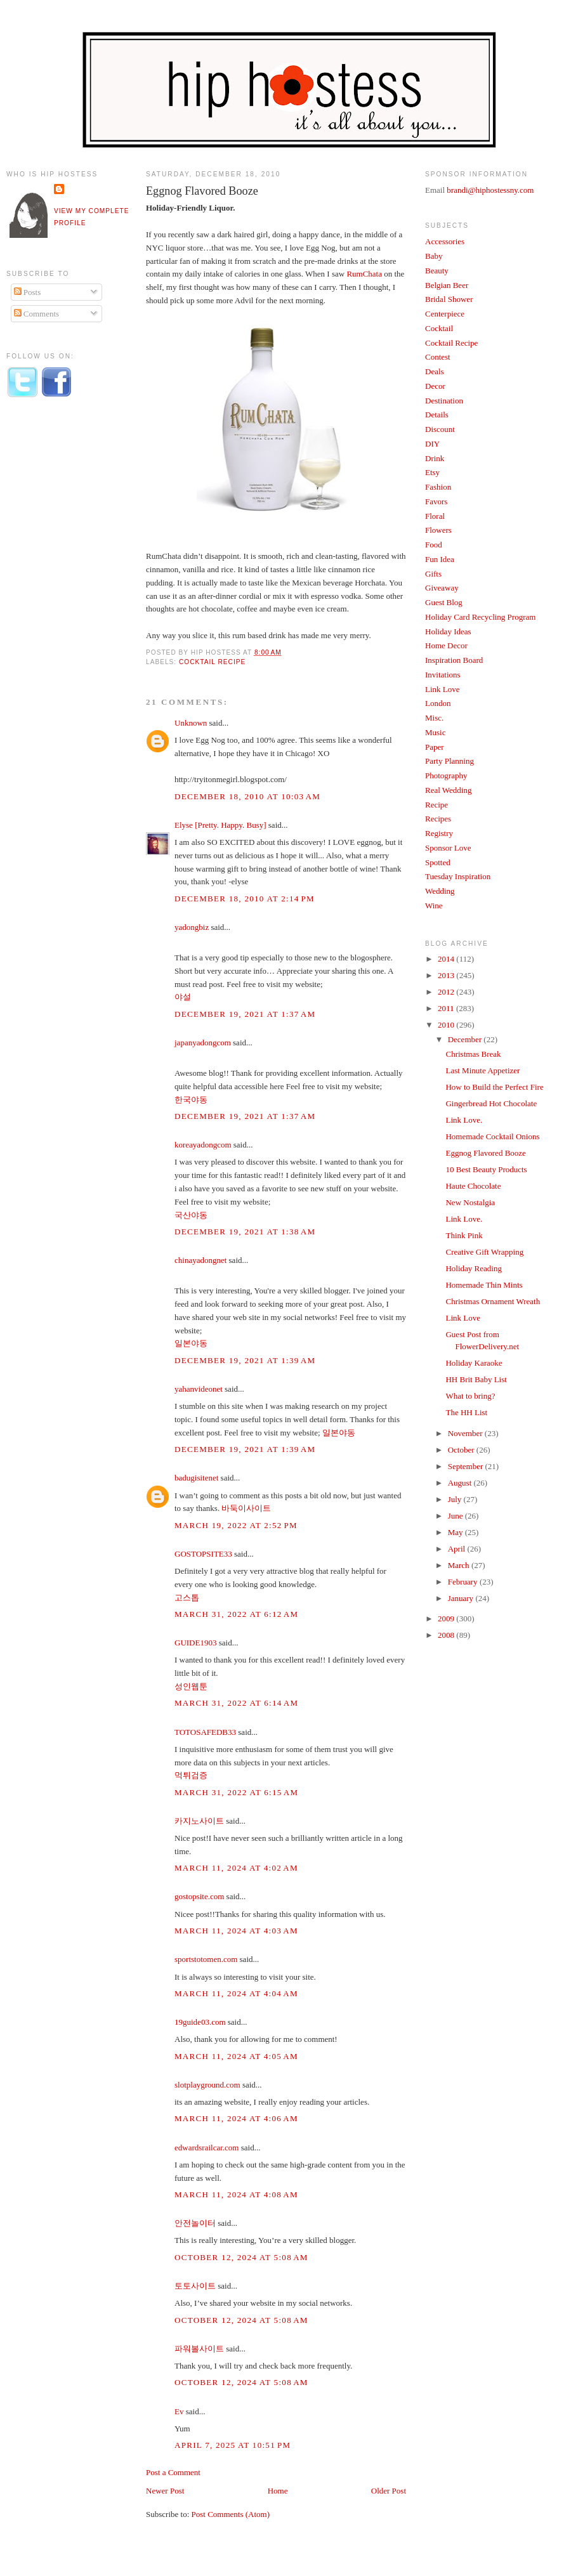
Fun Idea (439, 559)
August (461, 1482)
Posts (27, 292)
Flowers (438, 530)
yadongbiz (191, 927)
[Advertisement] (57, 617)
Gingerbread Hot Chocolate (491, 1103)
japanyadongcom (202, 1042)
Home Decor (446, 645)
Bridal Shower (449, 299)
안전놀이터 (195, 2223)
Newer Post (165, 2490)
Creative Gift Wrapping (484, 1252)
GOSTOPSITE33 (203, 1554)
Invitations (443, 674)
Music (435, 732)
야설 (182, 997)
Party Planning (449, 761)
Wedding (440, 891)
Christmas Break (473, 1054)
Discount (440, 429)
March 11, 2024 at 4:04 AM (236, 1993)
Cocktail (439, 328)
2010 (447, 1025)
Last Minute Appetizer (482, 1070)
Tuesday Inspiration (457, 876)
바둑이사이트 (246, 1508)
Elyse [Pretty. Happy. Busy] (220, 825)
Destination (444, 400)
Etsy (432, 472)
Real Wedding (448, 790)
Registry (439, 833)
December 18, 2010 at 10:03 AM (247, 796)
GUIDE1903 (195, 1642)
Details (437, 414)
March (459, 1565)
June (456, 1515)
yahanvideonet (198, 1389)
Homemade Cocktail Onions (492, 1136)
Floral (435, 516)
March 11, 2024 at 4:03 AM (236, 1930)
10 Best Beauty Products (486, 1169)
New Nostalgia (470, 1202)
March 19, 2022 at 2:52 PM (236, 1525)
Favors (436, 501)
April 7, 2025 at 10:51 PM (232, 2445)
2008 (447, 1635)
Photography (446, 775)
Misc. (434, 717)
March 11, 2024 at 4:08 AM (236, 2194)
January (462, 1598)
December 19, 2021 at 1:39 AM (244, 1360)
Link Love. (463, 1120)
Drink (434, 458)
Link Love (442, 689)
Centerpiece (444, 313)
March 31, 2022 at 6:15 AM (236, 1792)
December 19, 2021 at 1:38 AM (244, 1231)
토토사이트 (195, 2286)
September (466, 1466)
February (464, 1581)
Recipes (438, 818)
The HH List (466, 1412)
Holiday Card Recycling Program (480, 617)
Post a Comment (173, 2472)
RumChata (364, 273)
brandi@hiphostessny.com (490, 190)
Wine (434, 905)
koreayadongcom (203, 1144)
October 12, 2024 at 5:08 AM (241, 2257)
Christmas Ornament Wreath (492, 1301)
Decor (435, 386)
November (466, 1433)
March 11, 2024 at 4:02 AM (236, 1868)
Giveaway (442, 587)
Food (433, 544)
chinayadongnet (200, 1260)
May (456, 1532)
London (437, 703)
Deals (434, 371)
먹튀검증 (190, 1775)
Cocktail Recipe (212, 661)
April (458, 1548)
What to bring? (470, 1396)
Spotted (437, 862)
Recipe (436, 804)
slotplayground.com (207, 2084)
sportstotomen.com (205, 1959)
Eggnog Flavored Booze (202, 191)
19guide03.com (200, 2022)
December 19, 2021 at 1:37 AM (244, 1014)
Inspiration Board (454, 660)
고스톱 (186, 1597)
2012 (447, 992)
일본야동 (190, 1343)
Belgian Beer (446, 285)
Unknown (190, 723)
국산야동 (190, 1215)
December (466, 1039)
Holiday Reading (473, 1268)
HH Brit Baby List (475, 1379)
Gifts (433, 574)
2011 (447, 1008)
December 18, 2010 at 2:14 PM (244, 898)
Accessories (444, 241)
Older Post (388, 2490)
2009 (447, 1618)
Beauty (437, 270)
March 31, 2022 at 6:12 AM (236, 1614)
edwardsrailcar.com (206, 2147)
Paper (434, 747)
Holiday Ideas (448, 631)
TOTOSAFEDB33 (205, 1732)
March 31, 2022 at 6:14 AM (236, 1703)
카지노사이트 (199, 1821)
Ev (178, 2411)
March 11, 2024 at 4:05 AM (236, 2056)
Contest (437, 357)
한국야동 (190, 1099)
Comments (37, 313)
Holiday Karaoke (473, 1363)
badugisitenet (196, 1477)
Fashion (438, 487)
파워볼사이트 (199, 2348)
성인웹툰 (190, 1686)
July (456, 1499)
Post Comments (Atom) (231, 2514)
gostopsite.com (199, 1896)
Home (278, 2490)
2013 (447, 975)
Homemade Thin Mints (483, 1285)
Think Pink (463, 1235)
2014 (447, 959)
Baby (433, 256)
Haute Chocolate (473, 1186)
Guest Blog (444, 602)
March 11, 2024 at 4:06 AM (236, 2118)
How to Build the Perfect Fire (494, 1087)
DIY (432, 443)
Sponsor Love (448, 848)
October (462, 1450)
